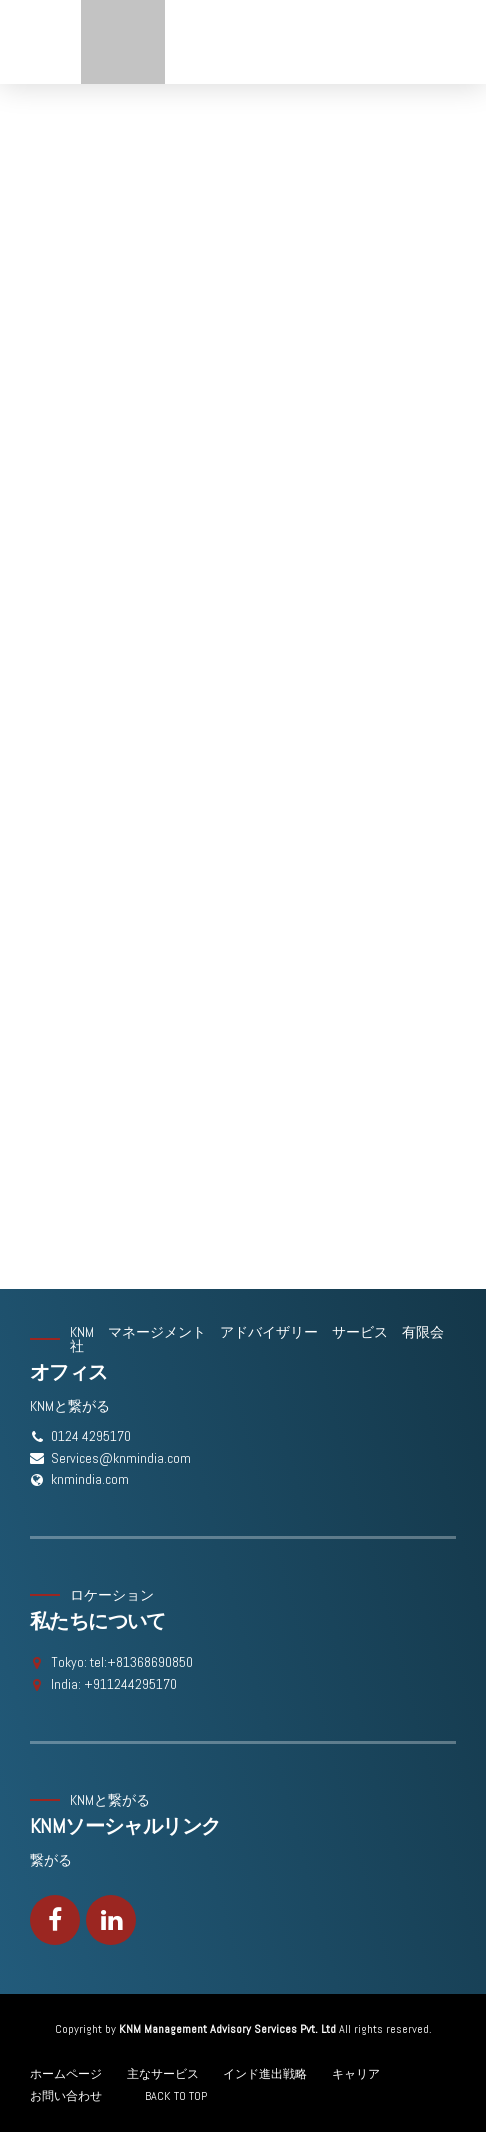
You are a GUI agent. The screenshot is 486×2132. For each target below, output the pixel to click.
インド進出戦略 (265, 2074)
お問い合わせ (66, 2096)
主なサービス (163, 2074)
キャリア (356, 2074)
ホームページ (66, 2074)
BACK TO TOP (176, 2096)
